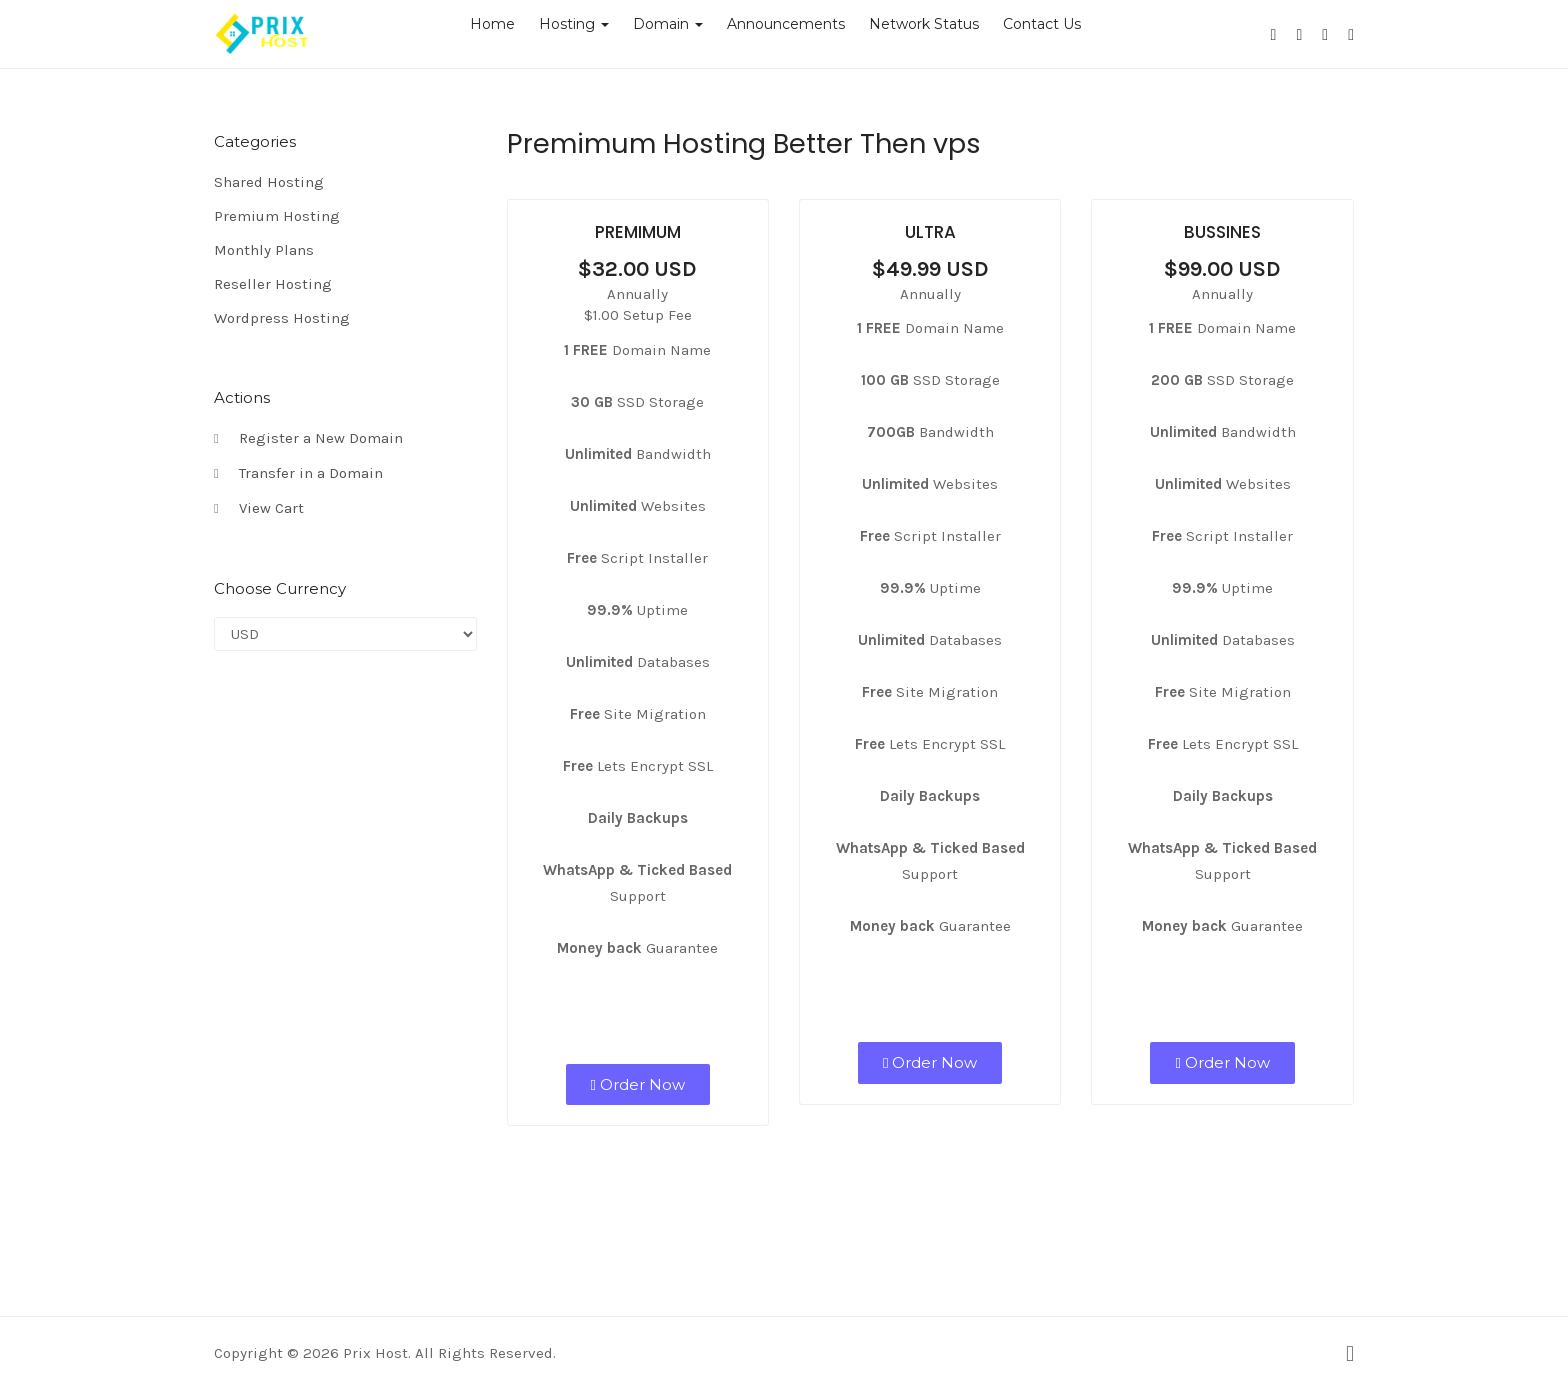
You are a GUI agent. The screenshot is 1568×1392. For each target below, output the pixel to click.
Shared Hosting (269, 182)
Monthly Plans (264, 250)
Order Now (638, 1084)
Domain (668, 24)
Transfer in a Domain (298, 474)
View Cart (259, 509)
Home (492, 24)
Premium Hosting (277, 216)
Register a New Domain (308, 439)
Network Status (924, 24)
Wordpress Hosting (282, 318)
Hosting (574, 24)
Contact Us (1042, 24)
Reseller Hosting (273, 284)
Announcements (786, 24)
